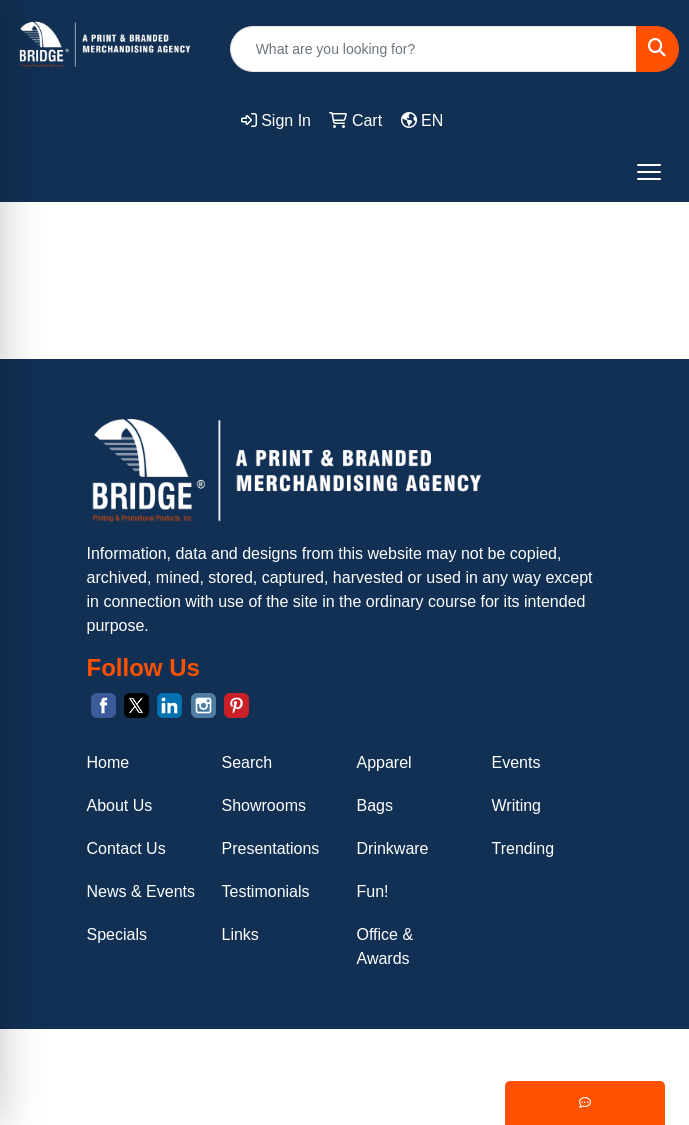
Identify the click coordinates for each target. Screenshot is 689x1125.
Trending (523, 848)
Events (516, 762)
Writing (517, 805)
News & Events (141, 891)
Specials (117, 934)
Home (108, 762)
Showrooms (264, 805)
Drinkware (393, 848)
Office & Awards (385, 946)
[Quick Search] (433, 49)
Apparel (384, 762)
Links (240, 934)
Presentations (271, 848)
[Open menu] (649, 172)
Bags (375, 805)
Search (247, 762)
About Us (120, 805)
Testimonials (266, 891)
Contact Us (126, 848)
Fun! (373, 891)
